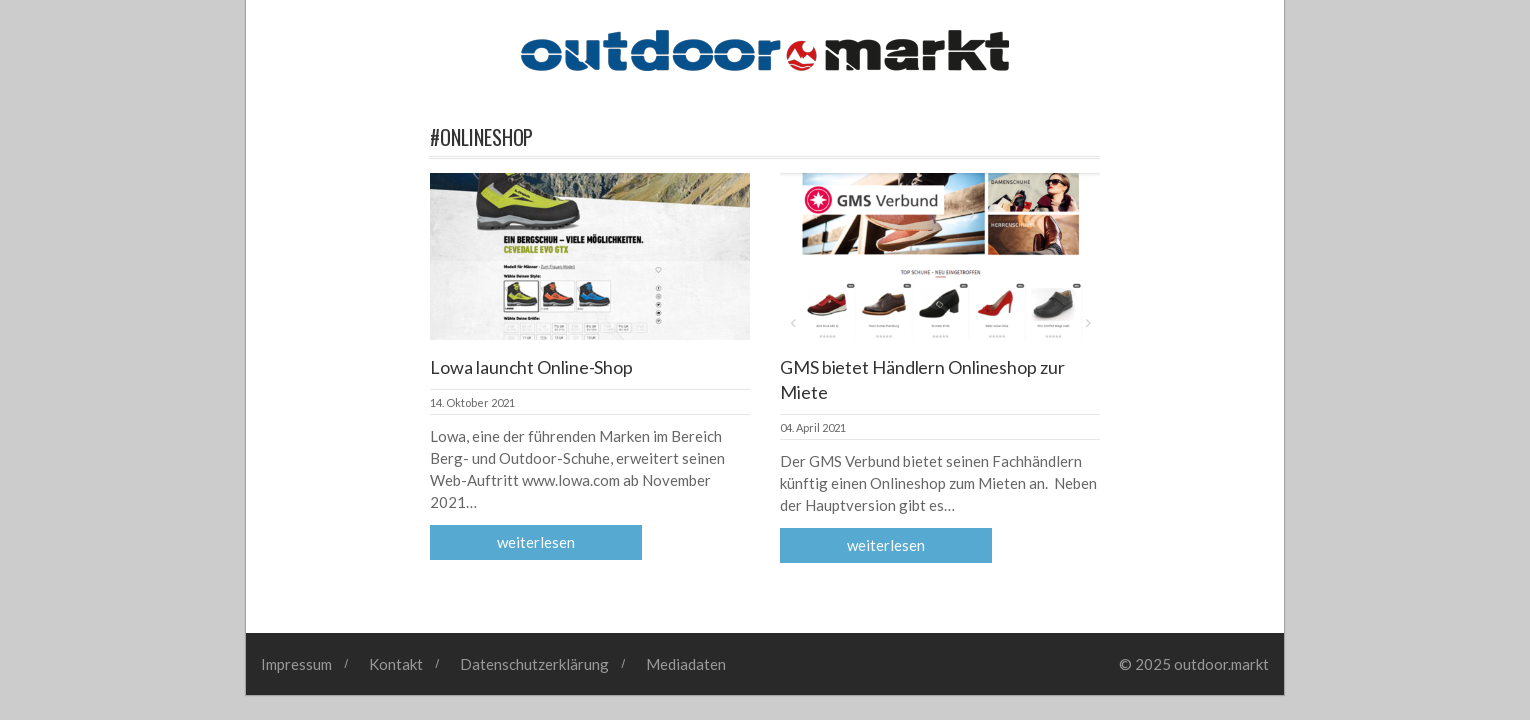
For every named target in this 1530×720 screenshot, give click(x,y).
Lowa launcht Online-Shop (531, 367)
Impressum (296, 664)
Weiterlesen (536, 542)
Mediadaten (686, 664)
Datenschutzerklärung (534, 664)
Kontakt (396, 664)
